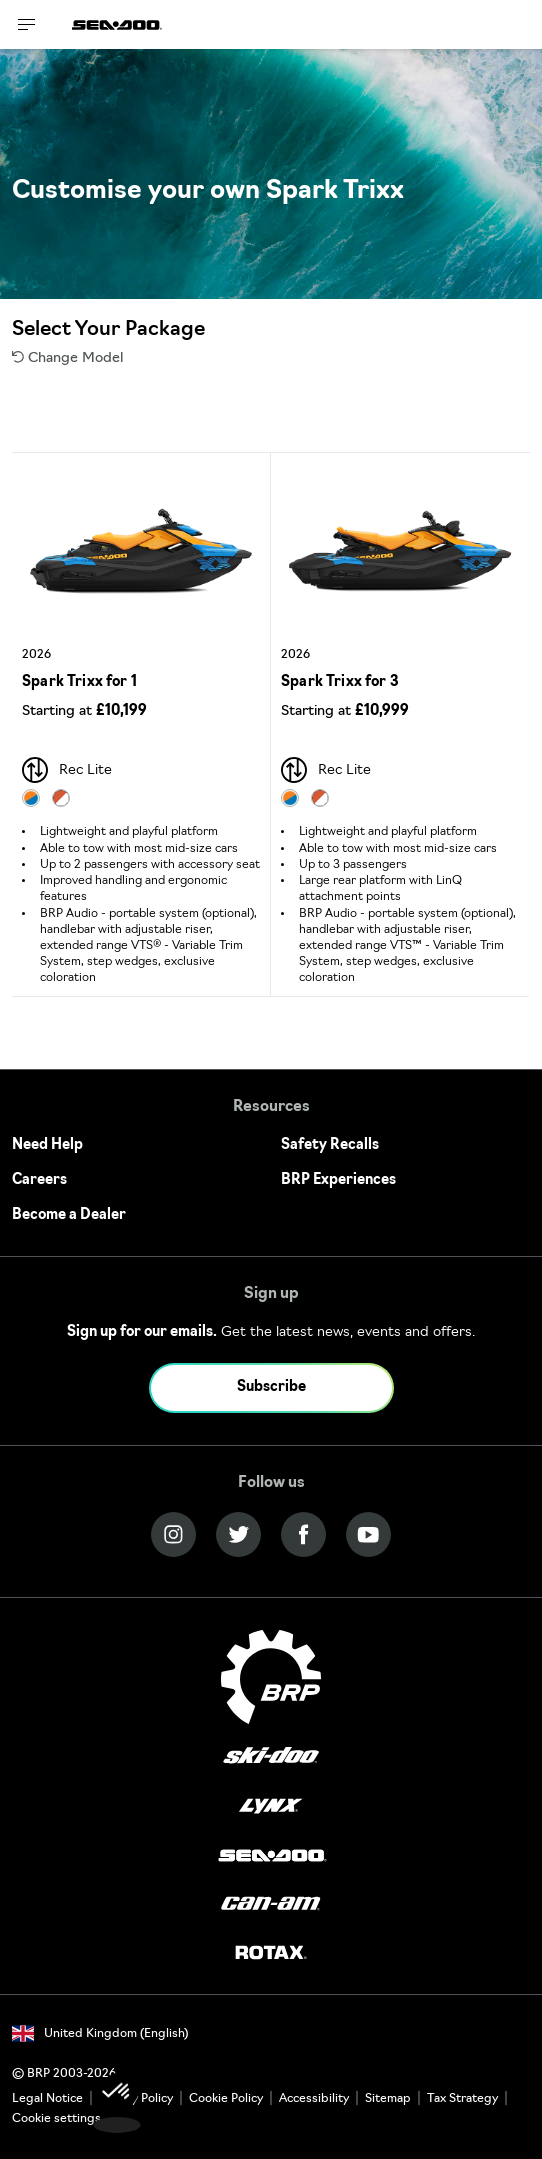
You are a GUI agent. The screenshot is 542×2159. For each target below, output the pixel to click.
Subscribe (271, 1387)
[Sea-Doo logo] (117, 24)
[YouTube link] (368, 1534)
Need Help (47, 1145)
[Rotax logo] (271, 1953)
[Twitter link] (238, 1534)
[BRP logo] (271, 1676)
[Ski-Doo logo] (271, 1757)
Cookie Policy (226, 2099)
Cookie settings (56, 2119)
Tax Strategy (462, 2099)
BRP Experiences (338, 1180)
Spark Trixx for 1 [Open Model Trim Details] (79, 682)
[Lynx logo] (271, 1806)
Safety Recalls (330, 1145)
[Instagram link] (173, 1534)
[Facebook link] (303, 1534)
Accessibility (314, 2099)
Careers (39, 1180)
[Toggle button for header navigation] (27, 24)
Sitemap (388, 2099)
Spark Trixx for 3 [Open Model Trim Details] (340, 682)
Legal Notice (47, 2099)
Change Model (67, 358)
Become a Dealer (69, 1215)
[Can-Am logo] (270, 1904)
